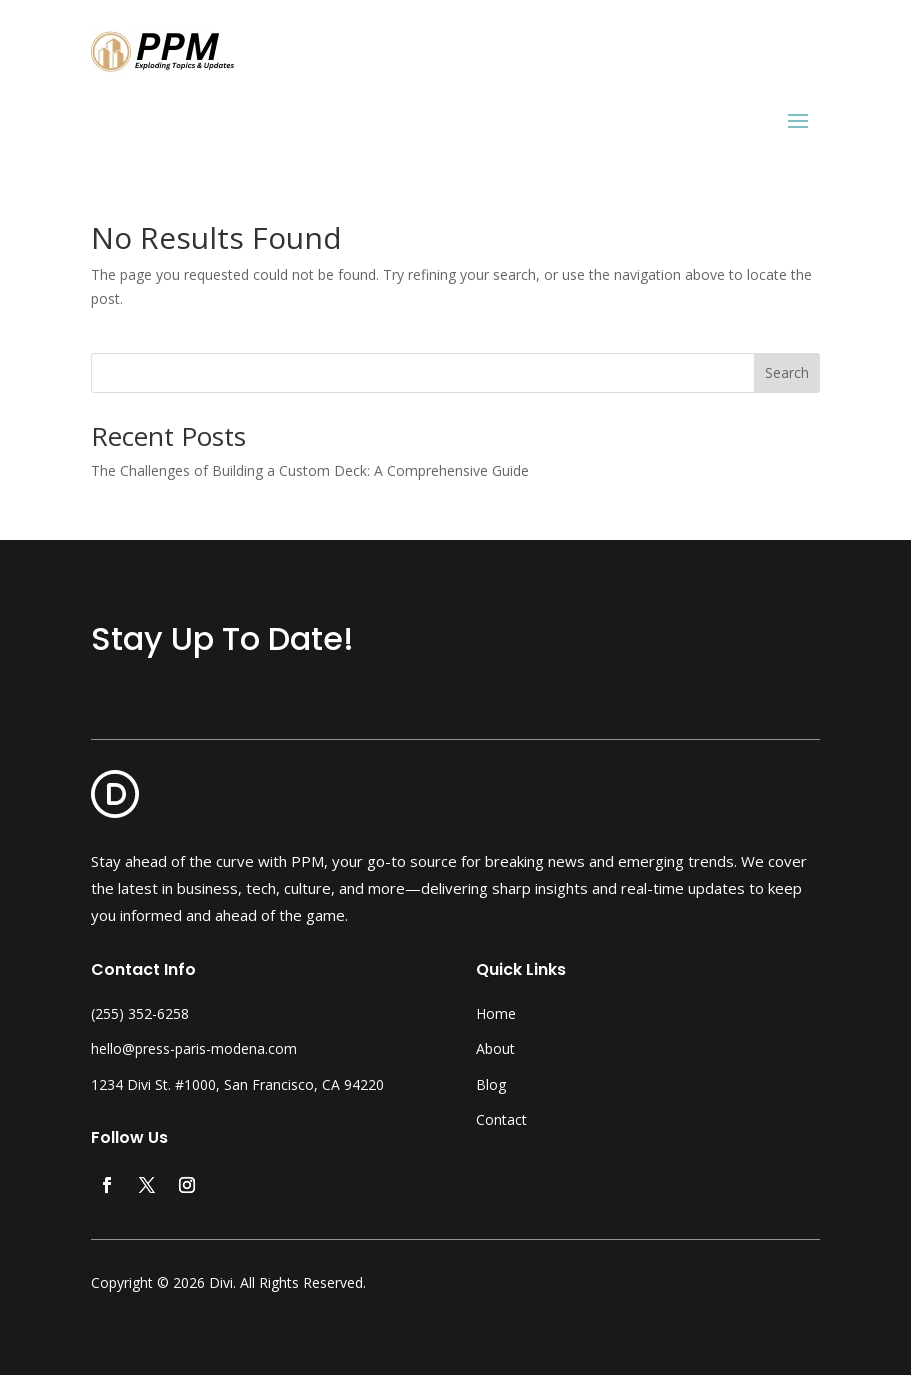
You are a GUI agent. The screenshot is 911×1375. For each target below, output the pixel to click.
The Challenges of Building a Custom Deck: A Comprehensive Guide (310, 470)
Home (496, 1013)
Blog (491, 1084)
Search (787, 372)
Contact (501, 1119)
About (495, 1048)
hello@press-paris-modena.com (194, 1048)
